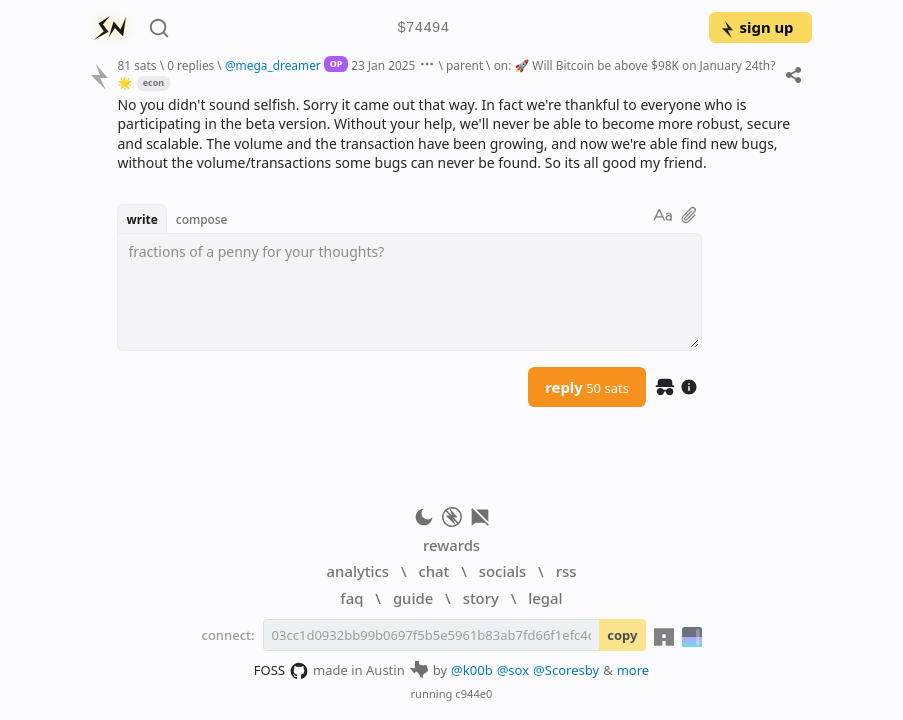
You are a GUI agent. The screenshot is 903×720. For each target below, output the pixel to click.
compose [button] (202, 219)
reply (587, 387)
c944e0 (473, 693)
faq (351, 598)
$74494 (423, 28)
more (633, 670)
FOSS (281, 671)
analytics (358, 571)
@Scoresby (566, 670)
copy (622, 635)
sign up (756, 27)
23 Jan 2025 (383, 65)
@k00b (472, 670)
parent (464, 65)
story (481, 598)
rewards (451, 545)
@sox (513, 670)
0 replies (190, 65)
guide (413, 598)
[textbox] (409, 292)
